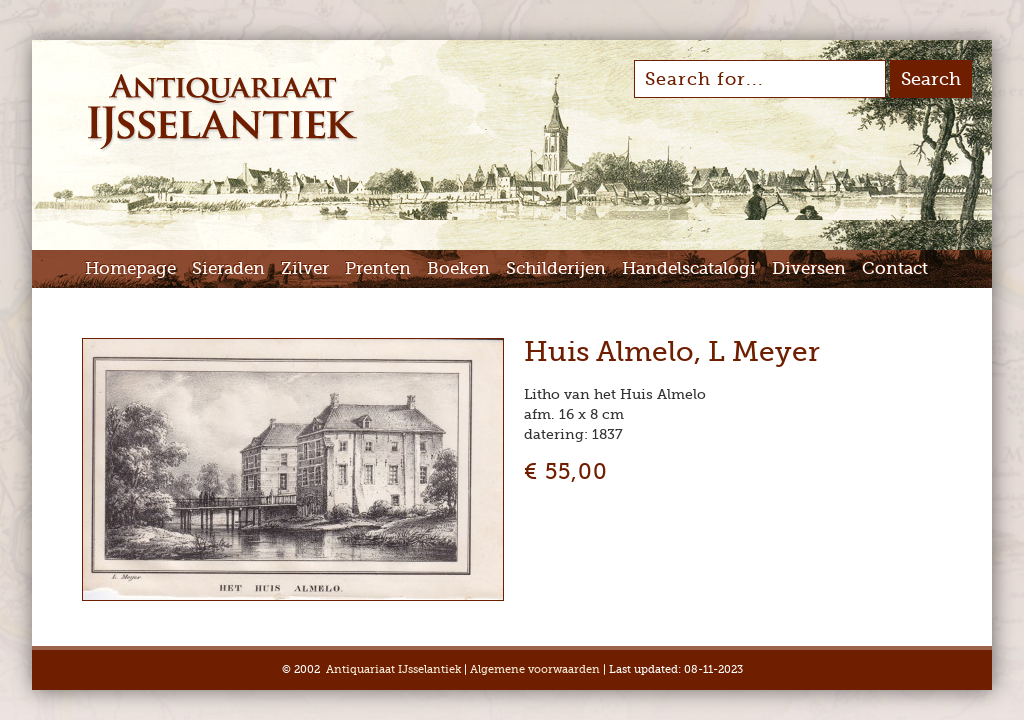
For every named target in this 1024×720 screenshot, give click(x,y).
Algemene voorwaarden (535, 669)
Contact (895, 268)
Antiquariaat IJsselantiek (393, 669)
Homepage (130, 268)
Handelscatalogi (689, 268)
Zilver (305, 268)
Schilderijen (556, 268)
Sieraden (228, 268)
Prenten (378, 268)
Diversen (809, 268)
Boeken (458, 268)
